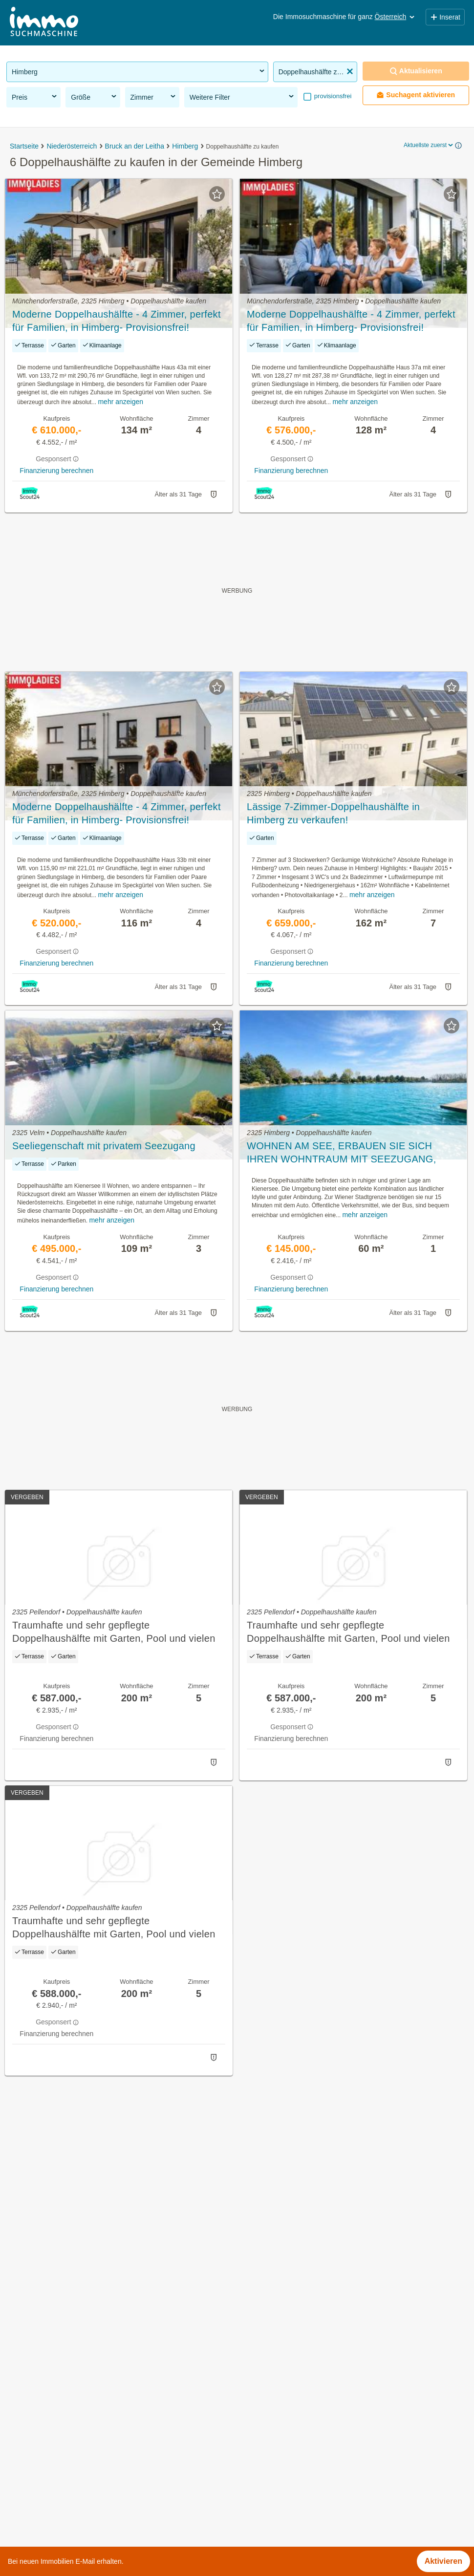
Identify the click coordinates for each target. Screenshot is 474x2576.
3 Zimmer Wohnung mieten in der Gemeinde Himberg (100, 2459)
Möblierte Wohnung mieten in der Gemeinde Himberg (100, 2395)
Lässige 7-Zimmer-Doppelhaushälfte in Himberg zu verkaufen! (333, 813)
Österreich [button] (395, 17)
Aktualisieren (415, 71)
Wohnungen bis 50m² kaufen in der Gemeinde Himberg (103, 2481)
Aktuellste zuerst (429, 145)
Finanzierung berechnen (56, 470)
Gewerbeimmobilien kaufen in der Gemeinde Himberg (100, 2352)
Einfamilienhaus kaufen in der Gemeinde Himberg (93, 2416)
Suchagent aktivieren (415, 95)
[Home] (44, 23)
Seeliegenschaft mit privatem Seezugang (103, 1145)
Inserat (445, 17)
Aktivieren (443, 2561)
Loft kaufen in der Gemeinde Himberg (72, 2438)
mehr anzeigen (120, 402)
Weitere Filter (243, 96)
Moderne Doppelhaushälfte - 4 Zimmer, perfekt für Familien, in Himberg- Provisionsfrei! (116, 321)
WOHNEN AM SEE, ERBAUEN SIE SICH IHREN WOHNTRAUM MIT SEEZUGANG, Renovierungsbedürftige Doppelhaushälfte (341, 1153)
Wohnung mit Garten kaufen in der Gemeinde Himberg (101, 2373)
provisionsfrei (331, 96)
